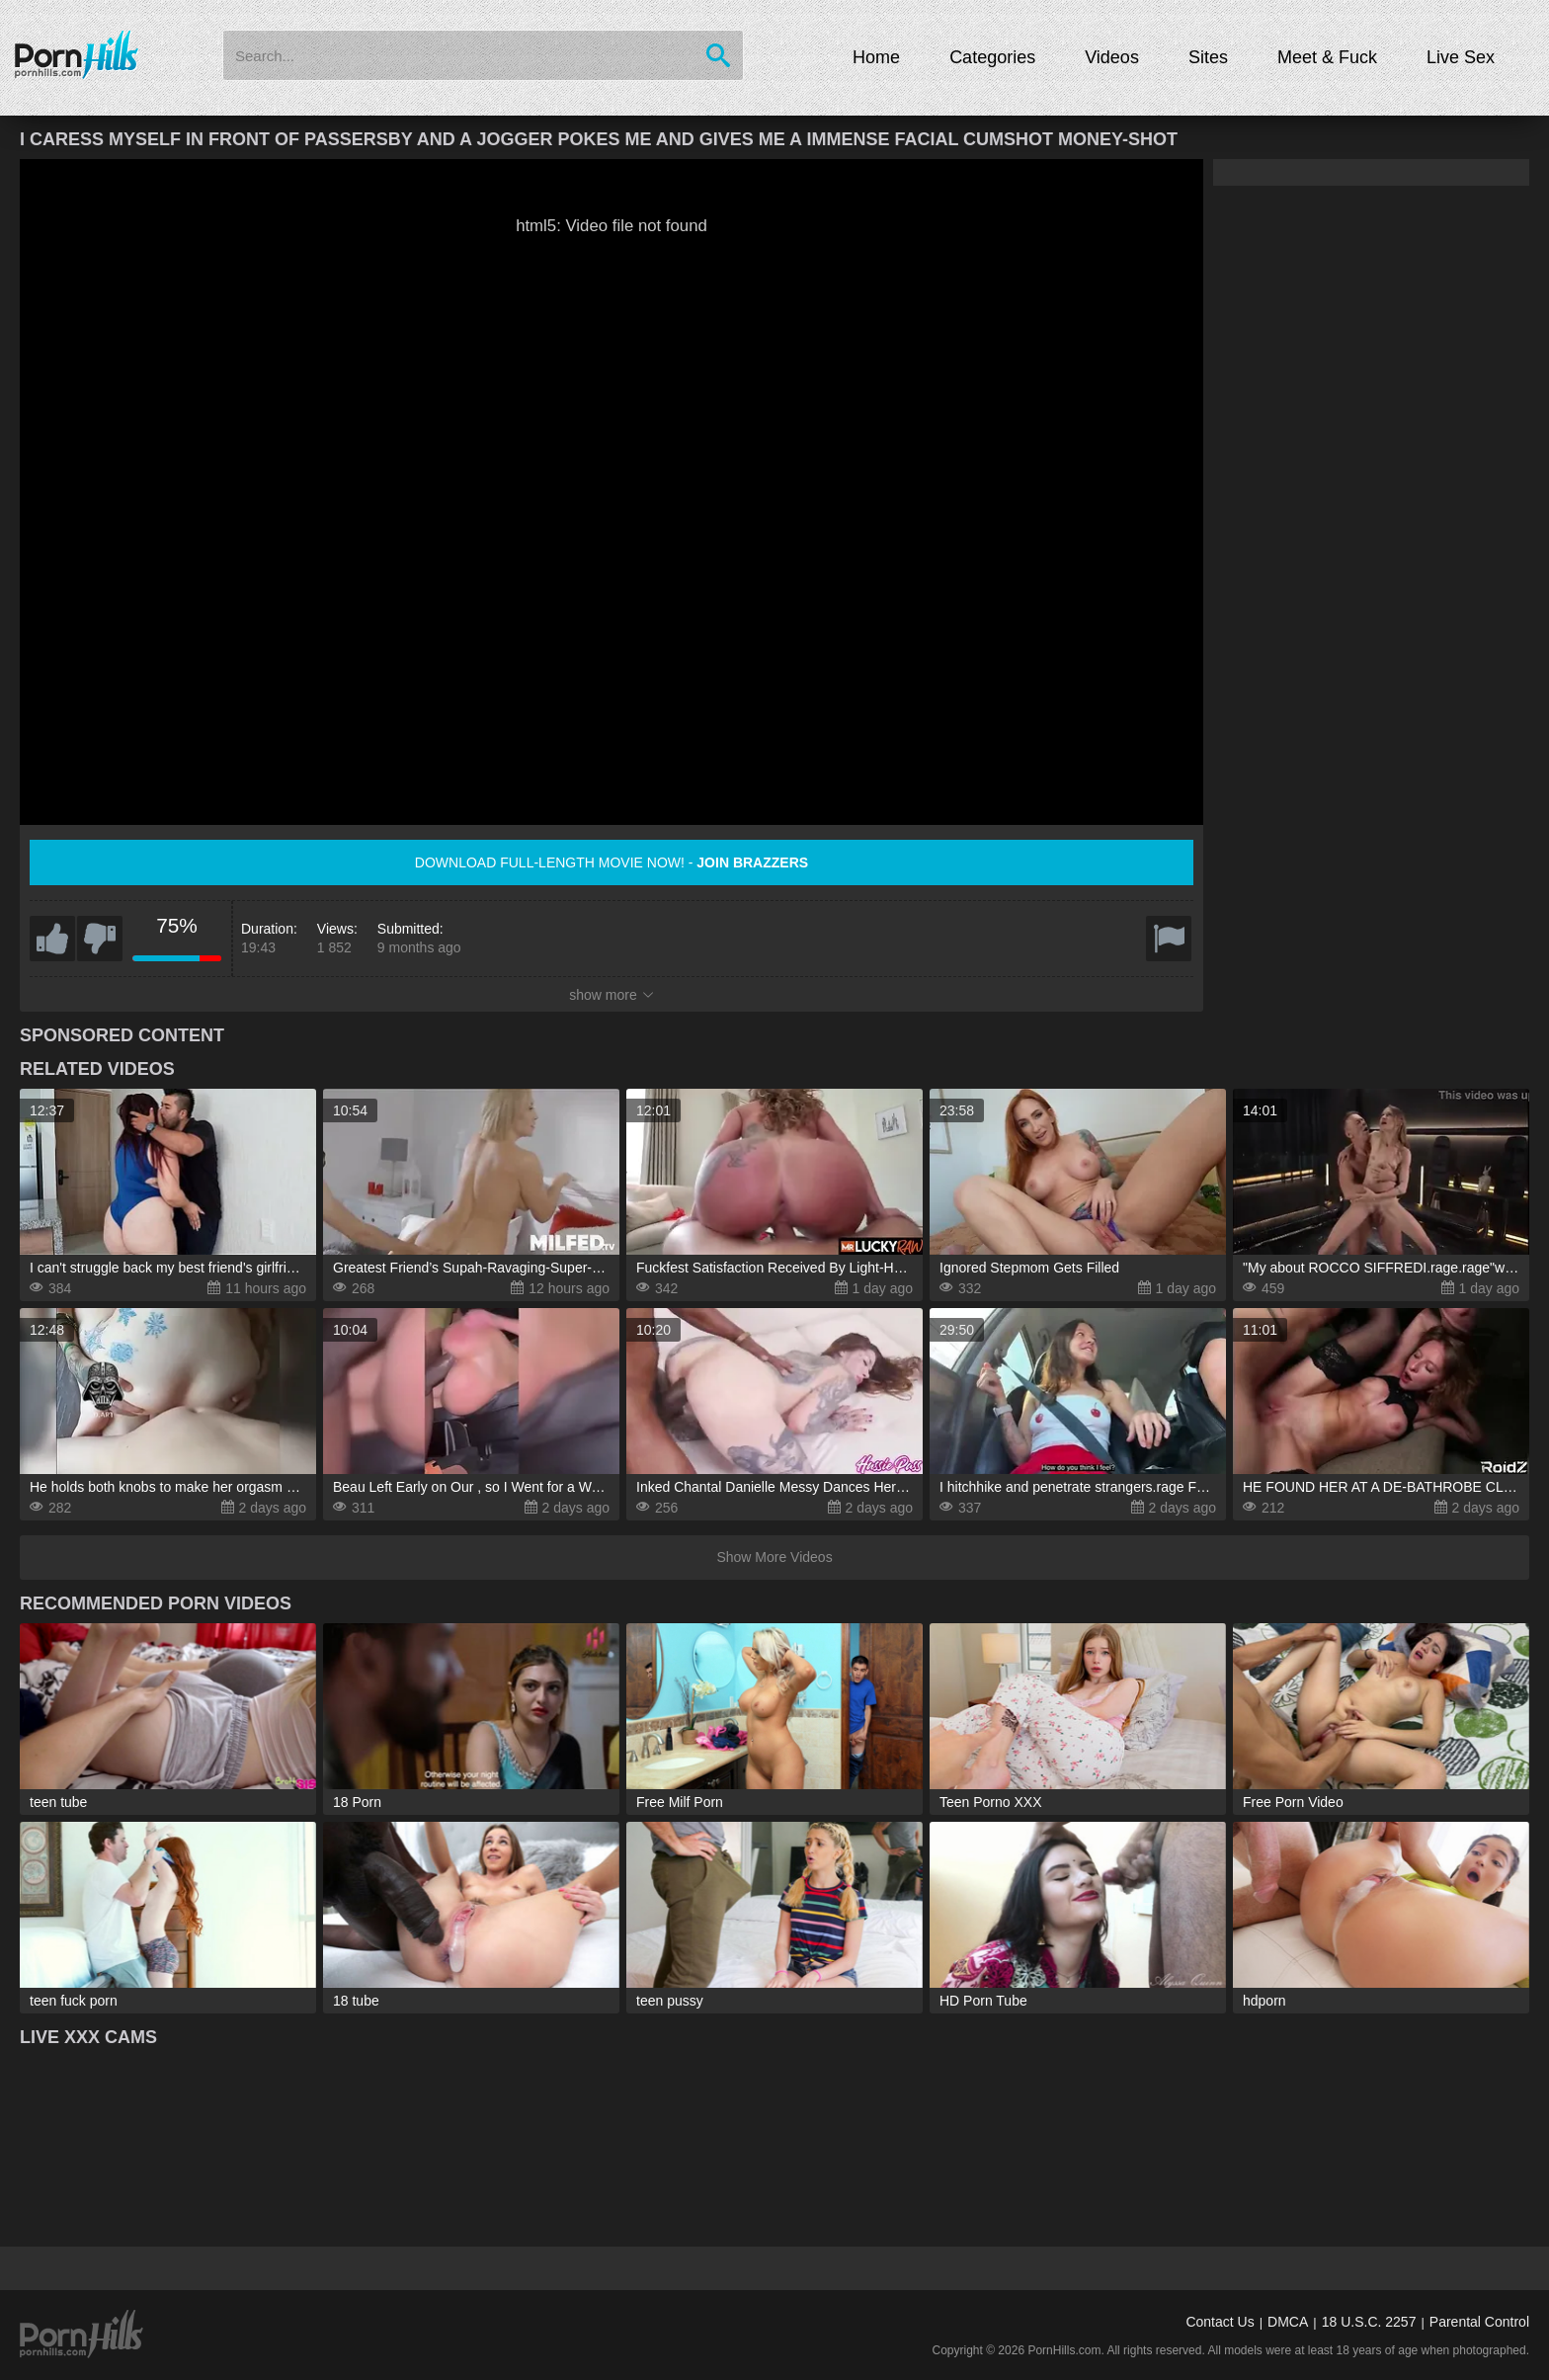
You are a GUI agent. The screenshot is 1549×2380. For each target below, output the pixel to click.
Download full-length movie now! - (611, 862)
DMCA (1287, 2322)
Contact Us (1219, 2322)
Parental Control (1479, 2322)
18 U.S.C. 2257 (1369, 2322)
